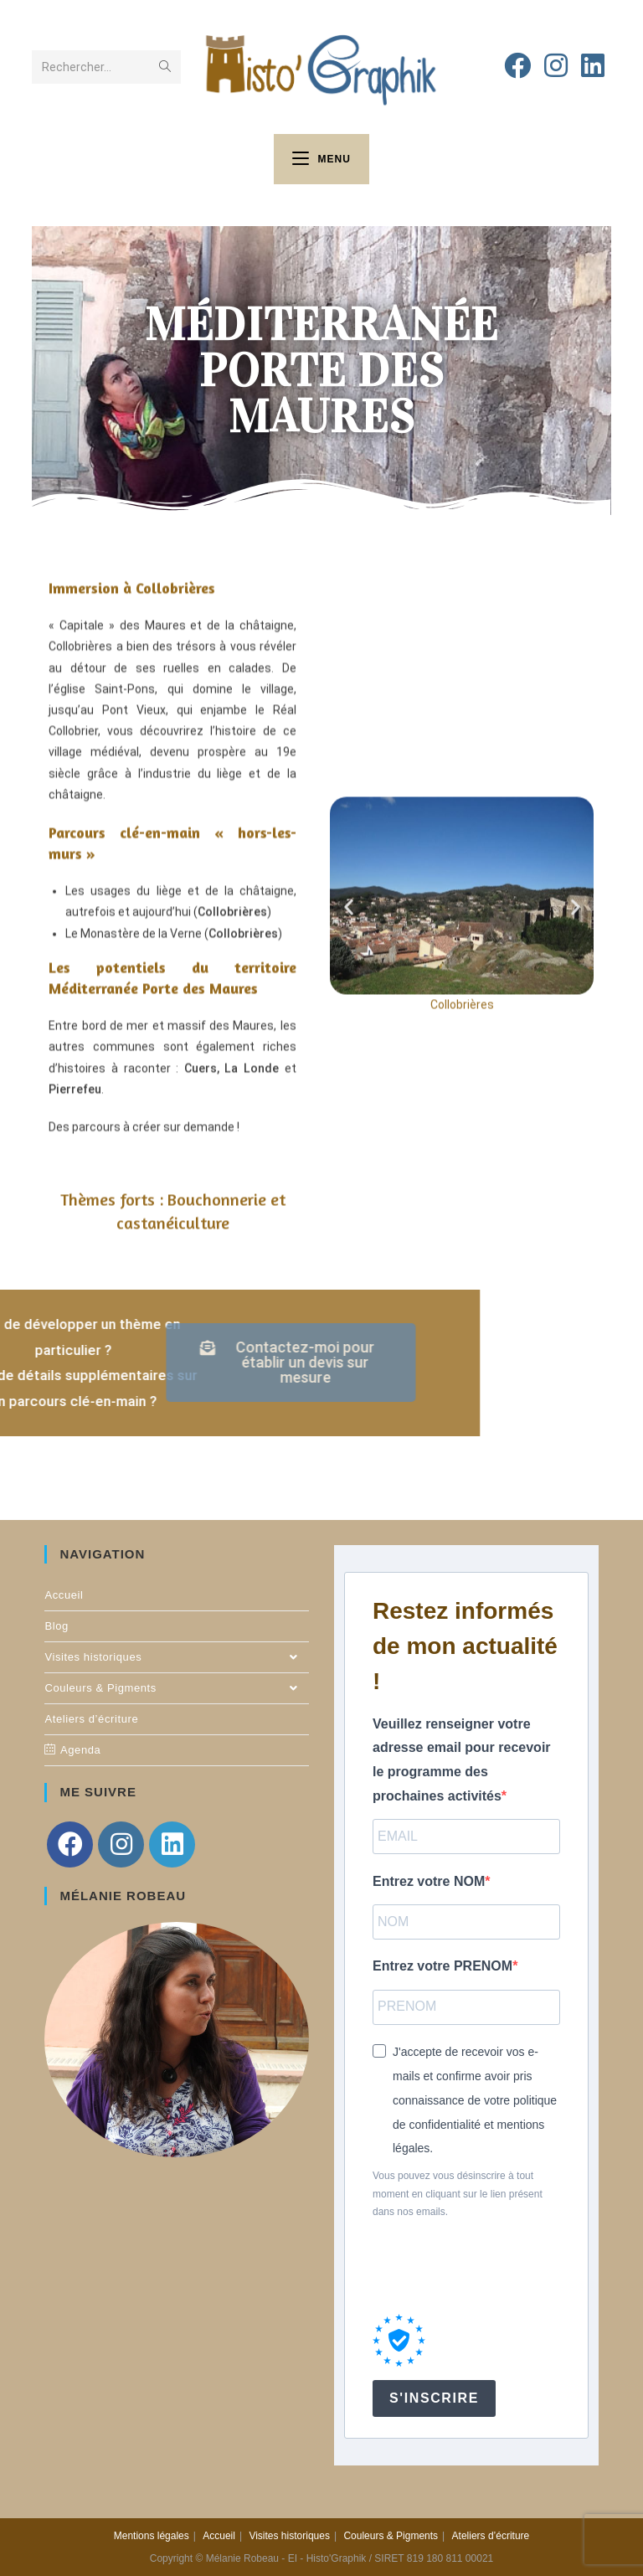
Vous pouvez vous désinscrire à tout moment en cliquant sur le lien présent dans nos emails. (458, 2194)
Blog (56, 1626)
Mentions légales (151, 2536)
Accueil (63, 1595)
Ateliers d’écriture (91, 1719)
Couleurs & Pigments (176, 1688)
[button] (348, 829)
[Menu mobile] (321, 159)
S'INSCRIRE (434, 2398)
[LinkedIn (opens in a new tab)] (592, 66)
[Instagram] (121, 1844)
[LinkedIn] (172, 1844)
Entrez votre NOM (429, 1881)
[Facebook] (70, 1844)
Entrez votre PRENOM (442, 1966)
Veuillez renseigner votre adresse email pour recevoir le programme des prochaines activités (462, 1760)
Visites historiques (176, 1657)
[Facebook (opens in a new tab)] (517, 66)
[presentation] (500, 2267)
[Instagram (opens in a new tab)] (556, 66)
